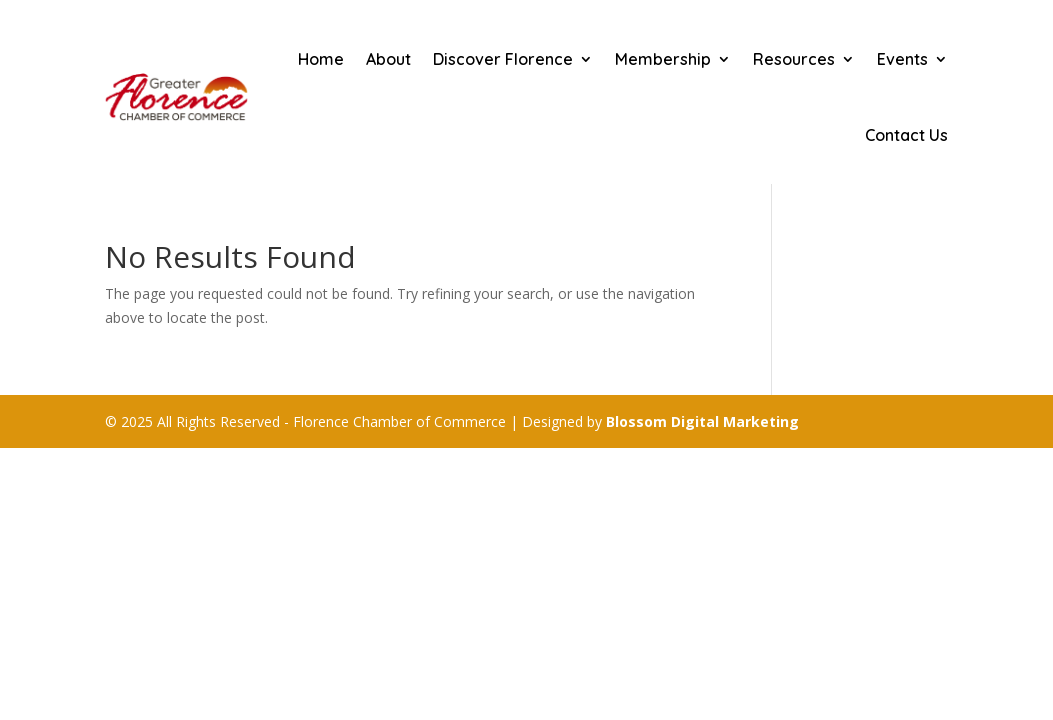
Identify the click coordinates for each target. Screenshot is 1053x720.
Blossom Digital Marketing (702, 421)
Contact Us (906, 135)
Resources (794, 59)
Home (321, 59)
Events (902, 59)
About (388, 59)
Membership (663, 59)
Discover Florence (503, 59)
